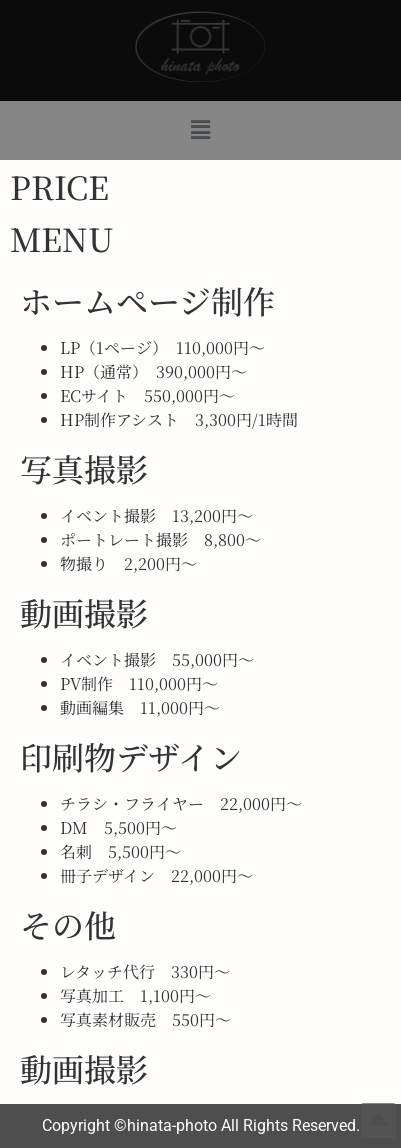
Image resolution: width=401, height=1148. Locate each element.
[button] (200, 130)
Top (378, 1120)
